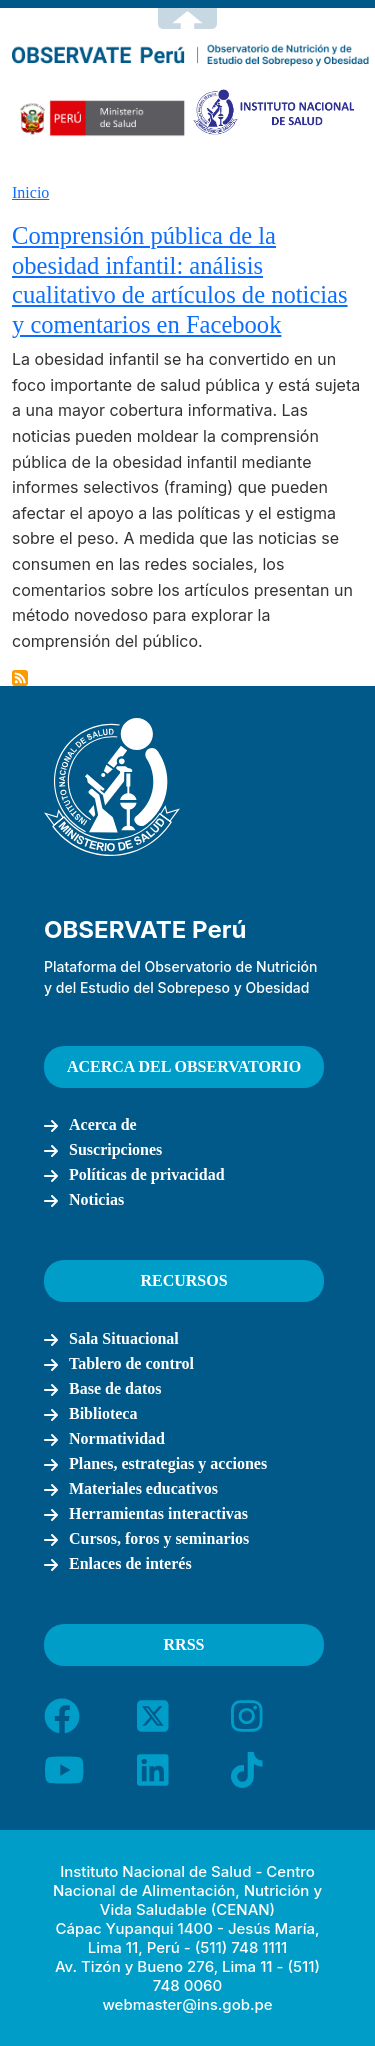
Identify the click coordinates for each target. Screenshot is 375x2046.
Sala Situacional (124, 1338)
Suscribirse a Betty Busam (20, 678)
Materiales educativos (143, 1488)
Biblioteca (103, 1413)
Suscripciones (115, 1149)
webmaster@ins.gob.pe (187, 2004)
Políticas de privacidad (147, 1174)
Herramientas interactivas (158, 1513)
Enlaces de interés (130, 1563)
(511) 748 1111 (241, 1947)
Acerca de (103, 1124)
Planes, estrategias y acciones (168, 1463)
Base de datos (115, 1388)
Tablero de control (131, 1363)
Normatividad (117, 1438)
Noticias (96, 1199)
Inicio (30, 192)
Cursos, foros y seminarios (159, 1538)
